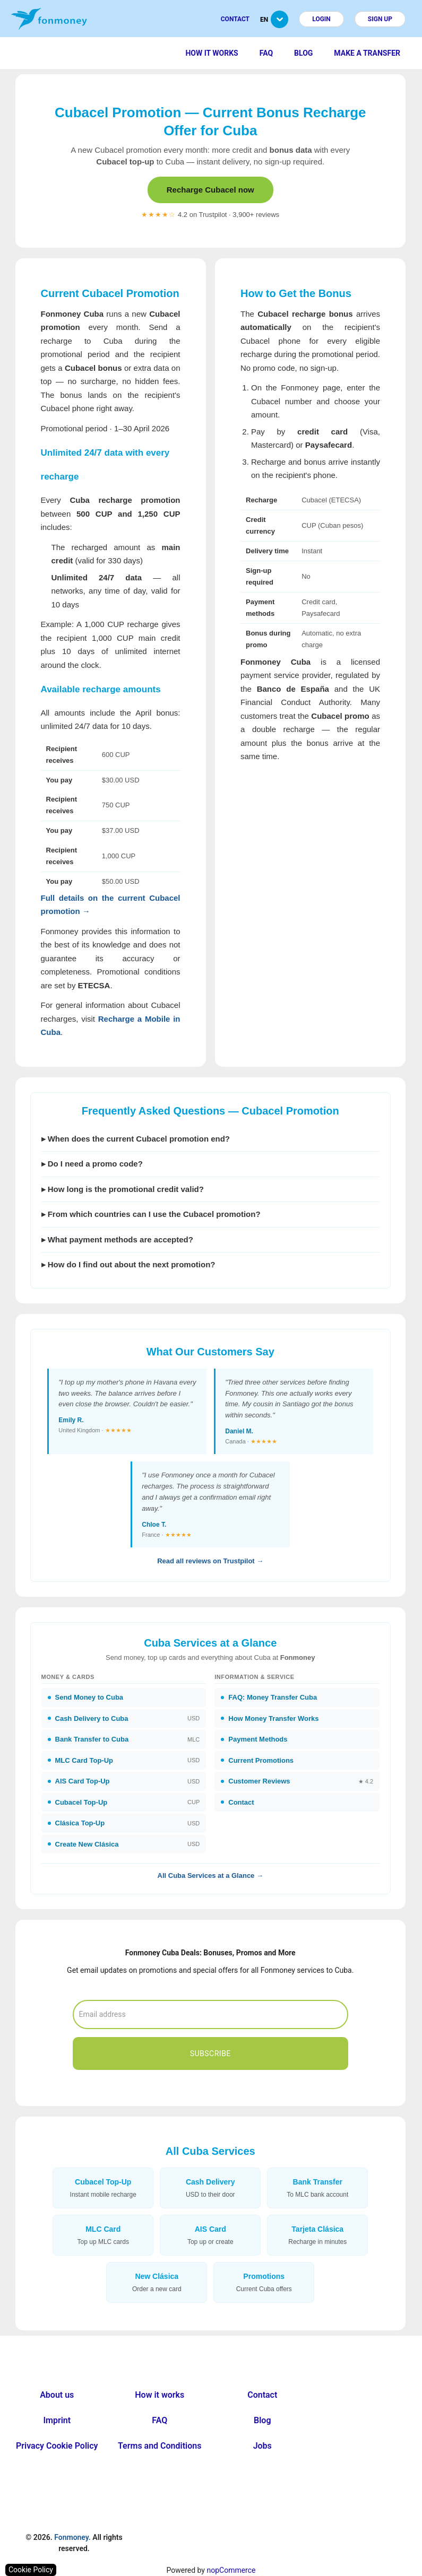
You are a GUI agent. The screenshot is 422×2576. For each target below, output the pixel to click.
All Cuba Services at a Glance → (210, 1875)
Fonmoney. (72, 2537)
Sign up (380, 19)
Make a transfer (367, 53)
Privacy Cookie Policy (57, 2446)
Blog (303, 53)
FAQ (266, 53)
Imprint (57, 2420)
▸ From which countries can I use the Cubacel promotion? (151, 1214)
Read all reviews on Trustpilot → (210, 1561)
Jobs (262, 2446)
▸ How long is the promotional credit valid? (122, 1189)
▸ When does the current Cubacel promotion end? (135, 1138)
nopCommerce (230, 2570)
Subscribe (210, 2053)
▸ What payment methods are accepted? (117, 1239)
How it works (211, 53)
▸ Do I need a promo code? (92, 1163)
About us (57, 2395)
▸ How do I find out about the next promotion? (128, 1264)
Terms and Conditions (159, 2446)
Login (321, 19)
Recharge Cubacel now (210, 189)
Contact (235, 19)
